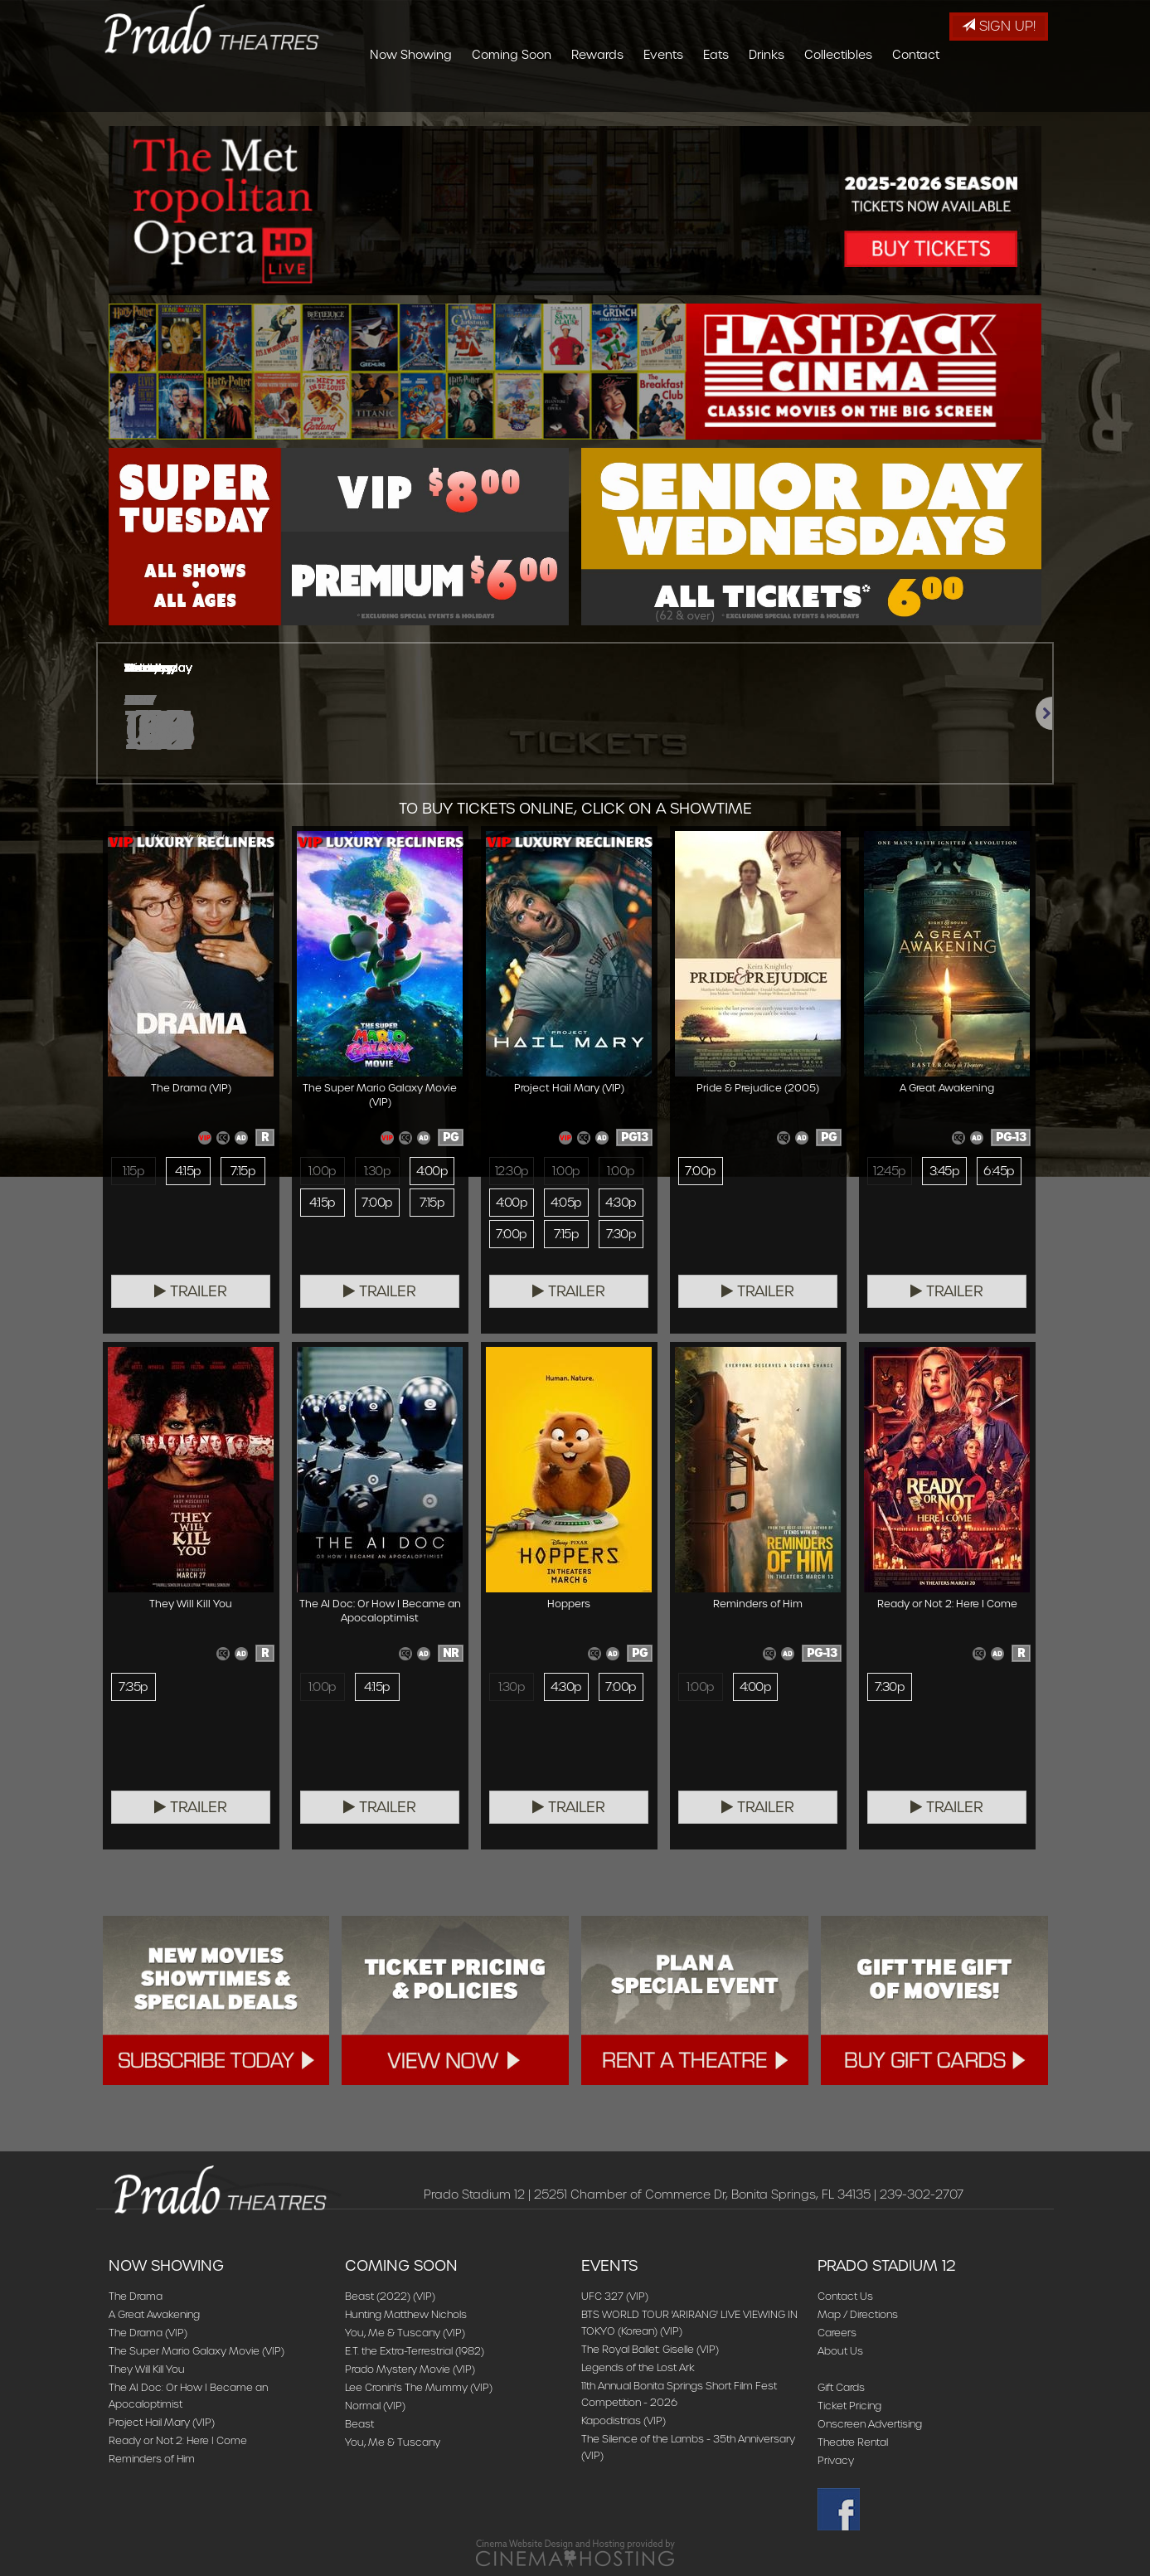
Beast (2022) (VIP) (390, 2296)
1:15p (133, 1171)
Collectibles (937, 95)
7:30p (621, 1234)
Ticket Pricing (849, 2406)
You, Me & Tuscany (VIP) (405, 2333)
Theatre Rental (853, 2442)
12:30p (512, 1171)
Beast (359, 2424)
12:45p (889, 1171)
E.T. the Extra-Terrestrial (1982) (414, 2351)
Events (762, 95)
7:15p (242, 1171)
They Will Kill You (147, 2369)
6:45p (998, 1171)
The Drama (136, 2296)
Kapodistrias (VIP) (623, 2420)
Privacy (836, 2460)
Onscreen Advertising (870, 2424)
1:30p (377, 1171)
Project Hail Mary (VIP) (162, 2422)
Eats (814, 95)
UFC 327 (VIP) (614, 2296)
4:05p (566, 1202)
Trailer (190, 1291)
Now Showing (509, 95)
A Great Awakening (154, 2314)
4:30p (620, 1202)
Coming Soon (610, 95)
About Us (840, 2351)
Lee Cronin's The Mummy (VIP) (419, 2387)
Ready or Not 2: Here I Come (178, 2440)
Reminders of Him (152, 2459)
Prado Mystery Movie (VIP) (410, 2369)
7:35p (133, 1687)
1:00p (322, 1171)
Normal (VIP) (375, 2406)
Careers (837, 2333)
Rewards (696, 95)
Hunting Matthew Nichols (406, 2314)
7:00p (376, 1202)
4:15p (188, 1171)
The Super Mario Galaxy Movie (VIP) (196, 2351)
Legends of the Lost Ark (638, 2367)
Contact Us (845, 2296)
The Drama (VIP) (148, 2333)
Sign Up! (999, 26)
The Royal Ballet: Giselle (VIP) (650, 2349)
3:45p (944, 1171)
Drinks (865, 95)
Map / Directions (858, 2314)
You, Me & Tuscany (392, 2442)
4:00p (432, 1171)
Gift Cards (841, 2387)
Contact (1014, 95)
